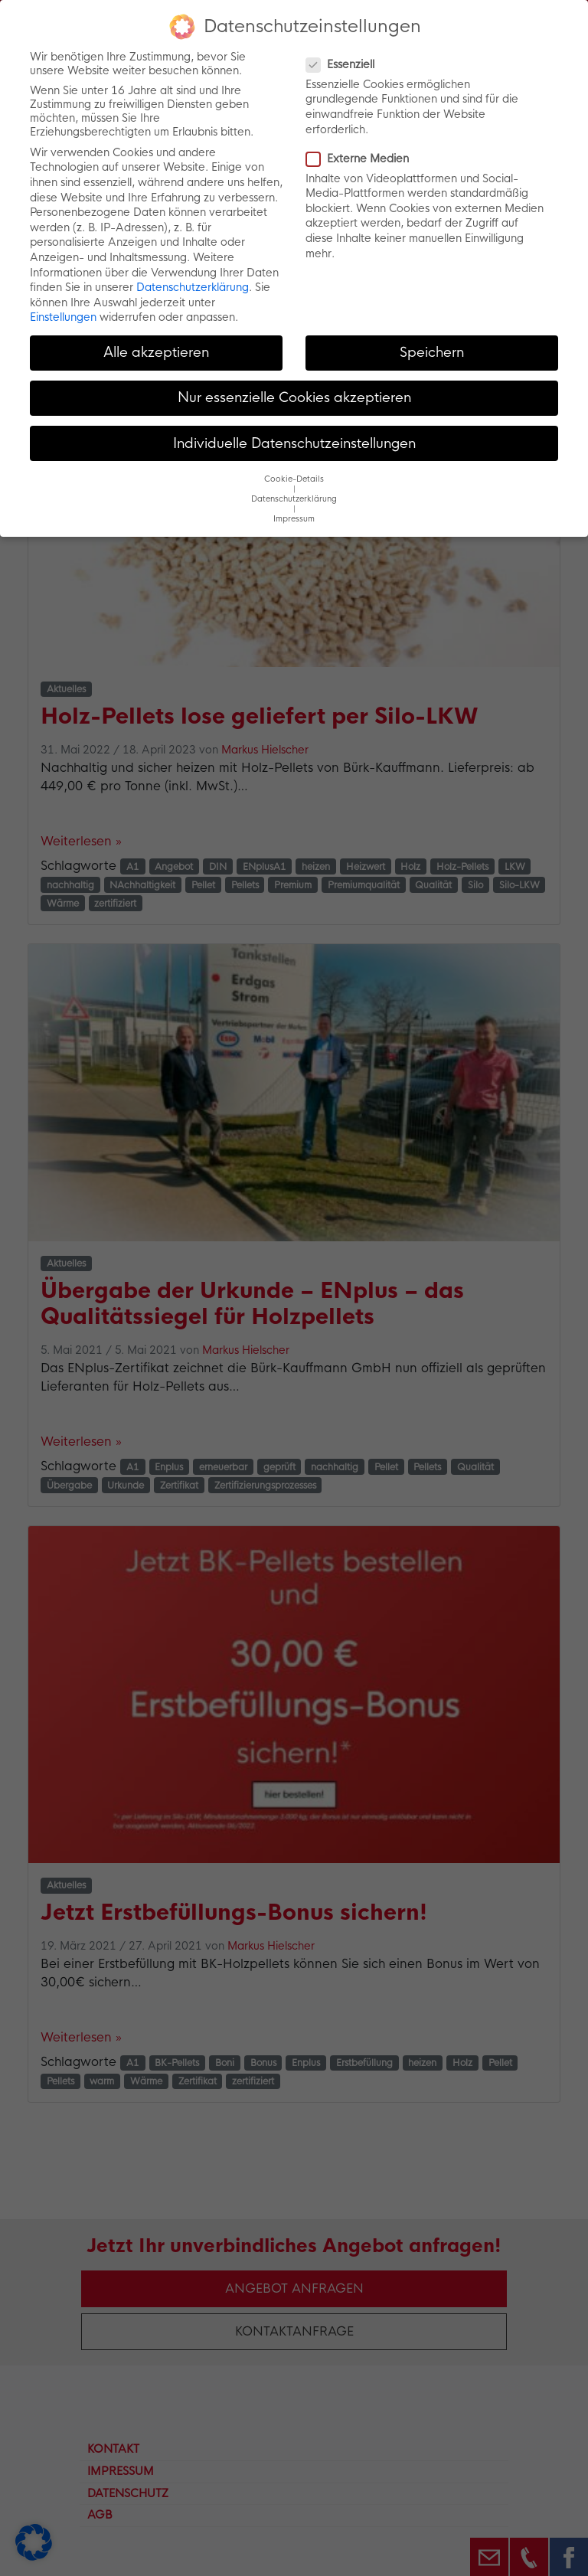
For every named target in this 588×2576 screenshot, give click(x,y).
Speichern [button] (432, 352)
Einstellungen (63, 317)
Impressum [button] (294, 519)
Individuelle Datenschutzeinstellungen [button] (294, 442)
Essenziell (344, 64)
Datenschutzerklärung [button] (294, 499)
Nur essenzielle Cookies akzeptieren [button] (294, 397)
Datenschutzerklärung (192, 287)
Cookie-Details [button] (294, 479)
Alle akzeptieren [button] (156, 352)
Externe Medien (362, 158)
